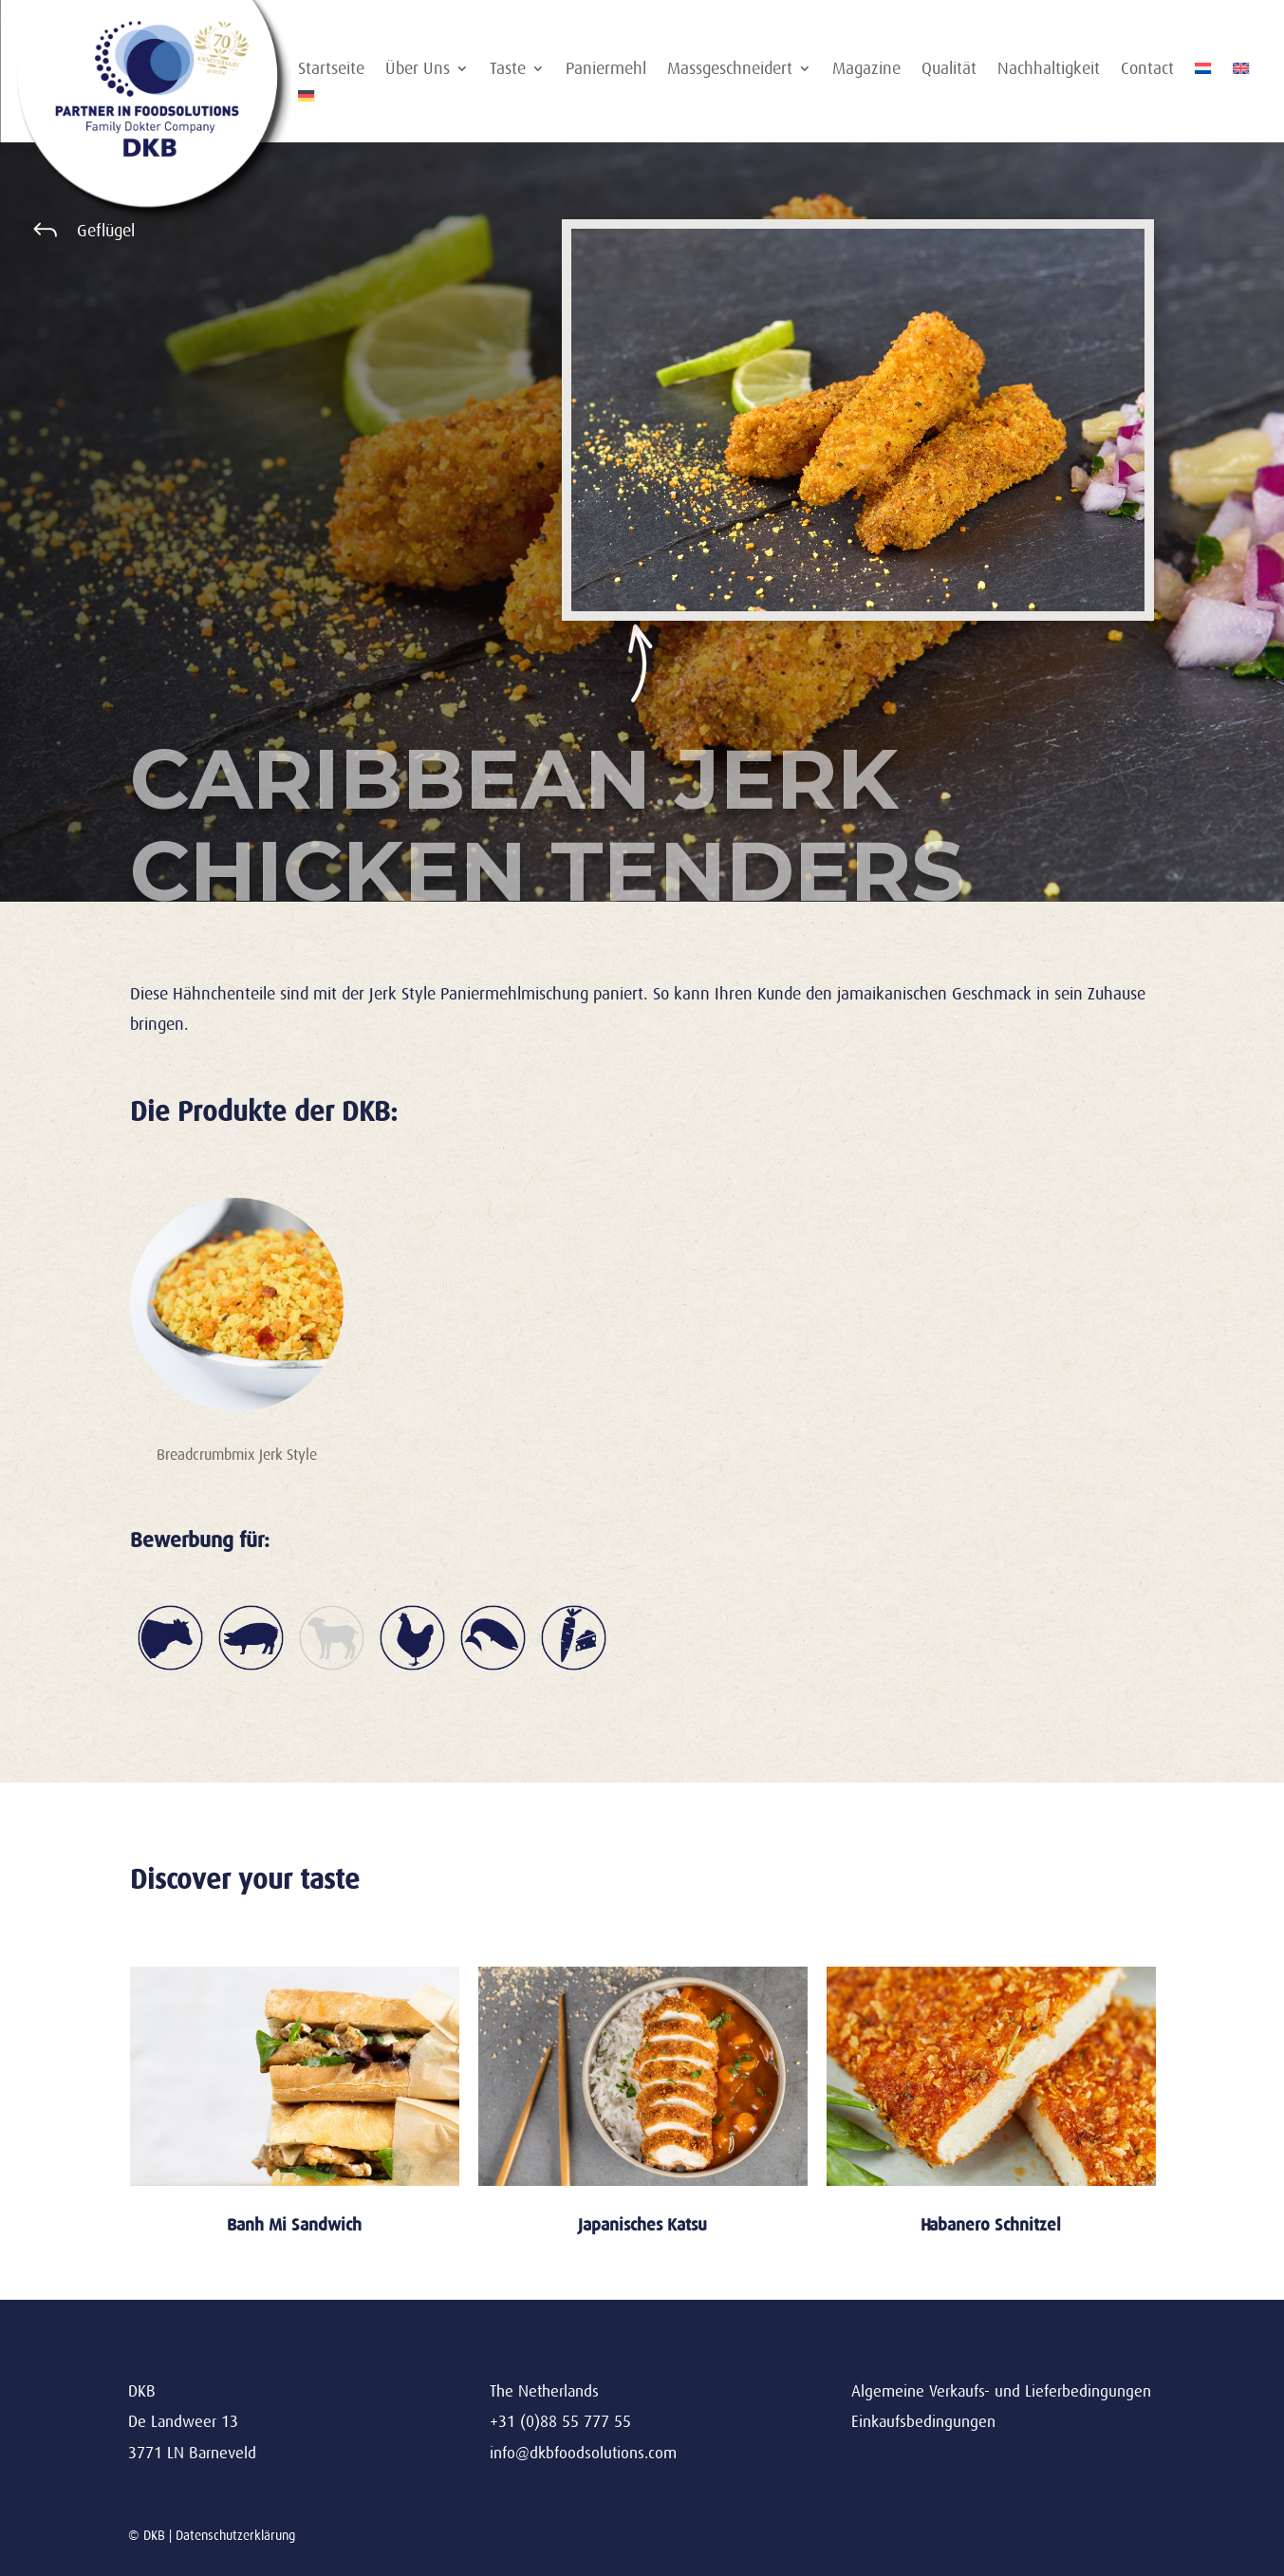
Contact (1147, 70)
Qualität (949, 70)
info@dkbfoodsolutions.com (583, 2453)
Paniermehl (606, 70)
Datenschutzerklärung (235, 2535)
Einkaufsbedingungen (923, 2422)
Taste (508, 70)
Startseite (331, 70)
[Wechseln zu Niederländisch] (1203, 72)
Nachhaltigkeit (1048, 70)
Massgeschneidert (729, 70)
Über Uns (417, 70)
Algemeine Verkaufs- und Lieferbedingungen (1001, 2391)
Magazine (866, 70)
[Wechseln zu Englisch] (1241, 72)
